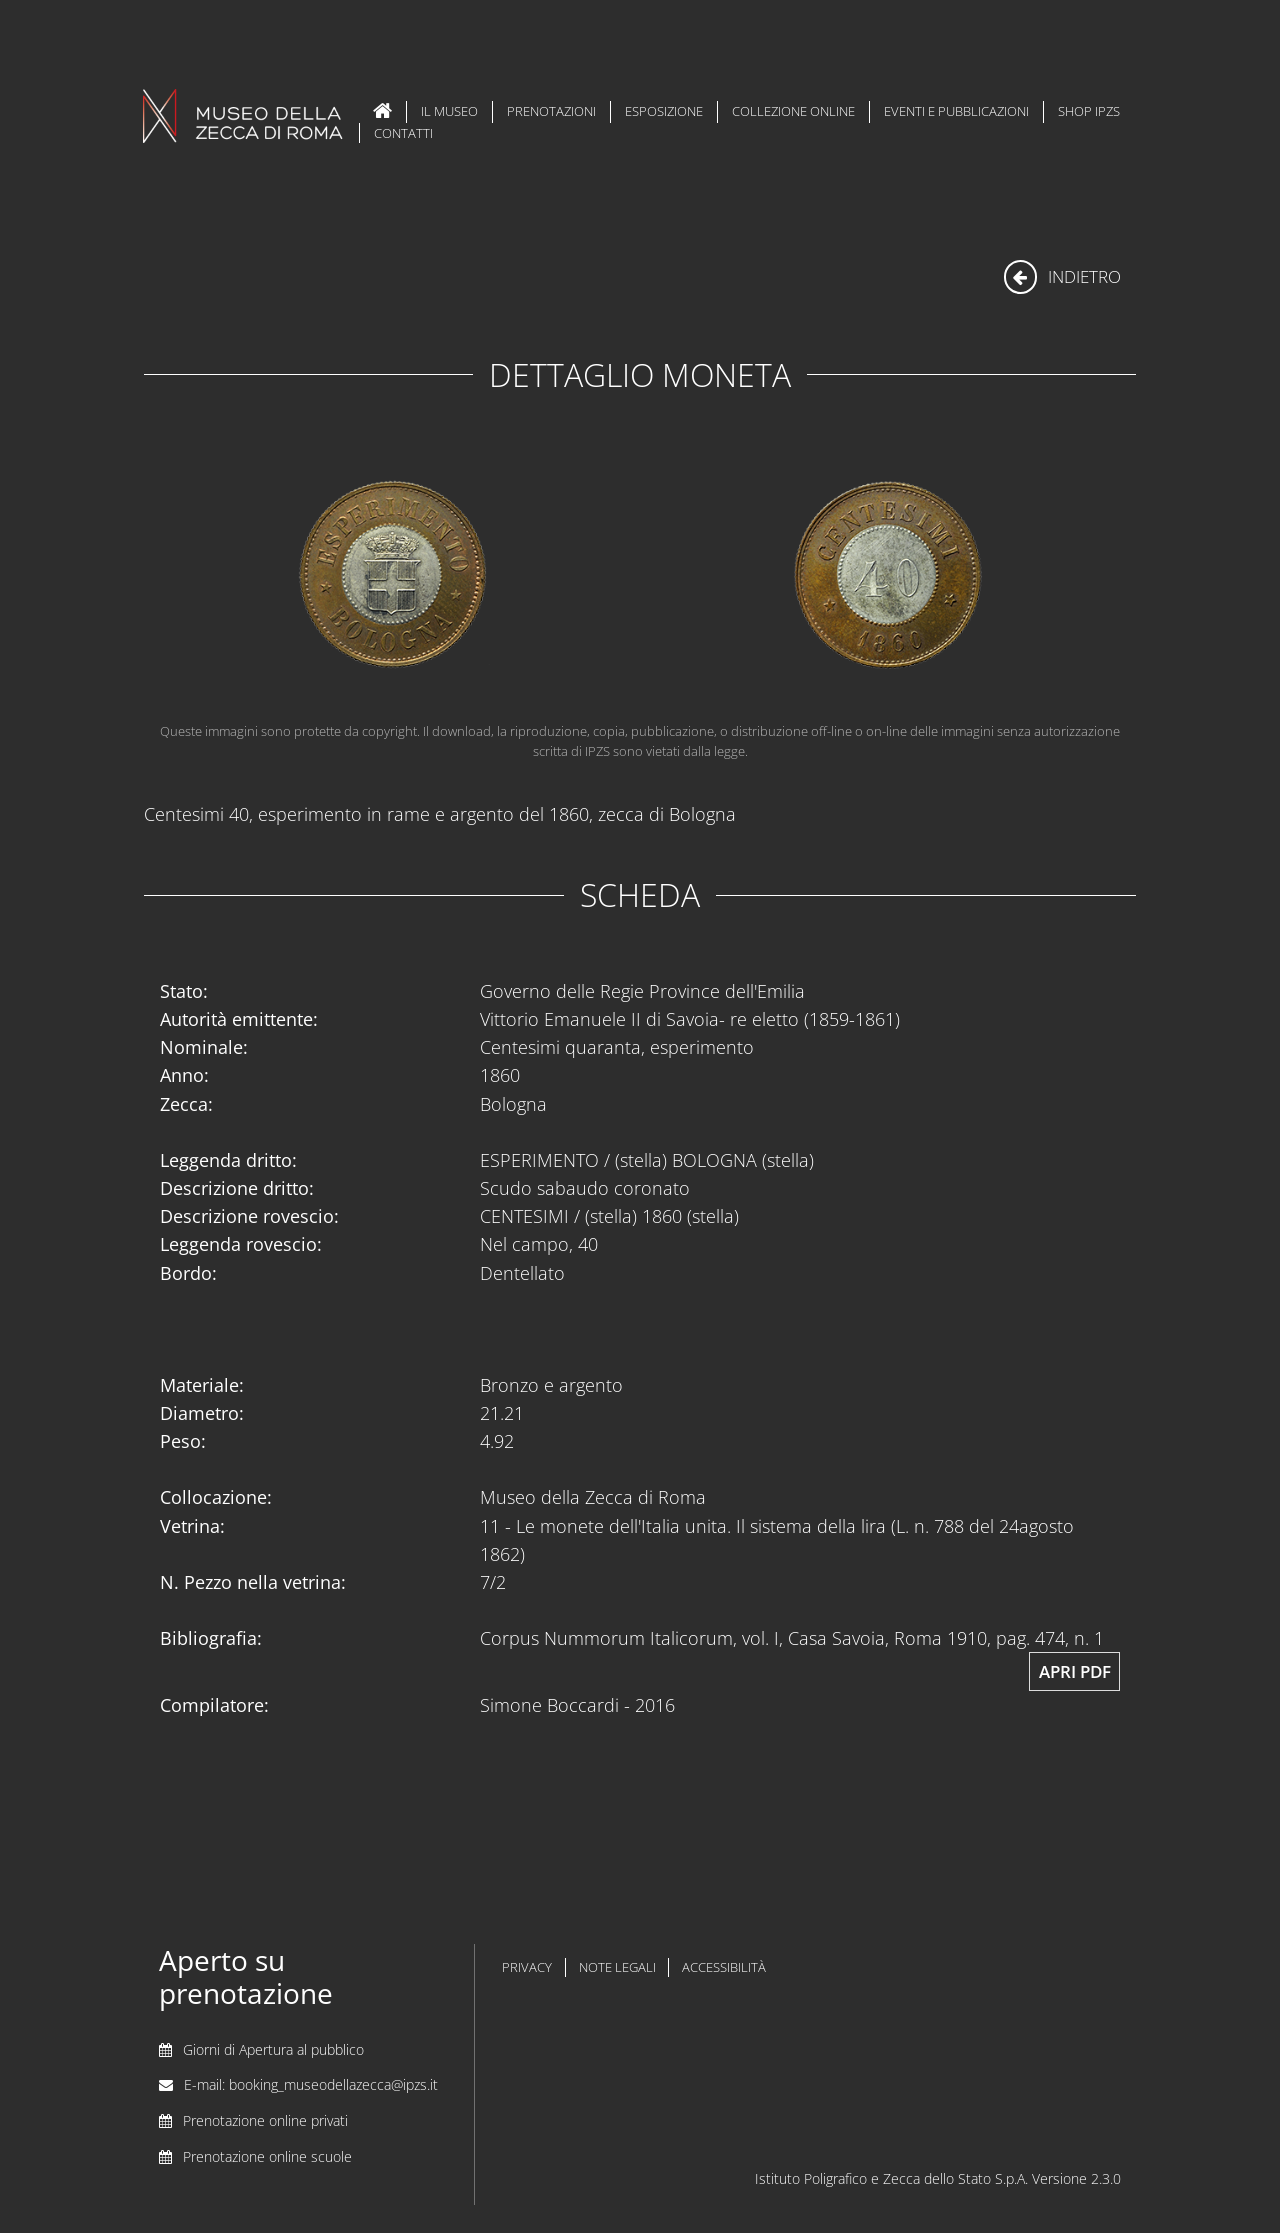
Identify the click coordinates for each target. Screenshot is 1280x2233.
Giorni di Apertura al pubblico (273, 2049)
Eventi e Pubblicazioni (956, 111)
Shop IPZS (1089, 111)
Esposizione (664, 111)
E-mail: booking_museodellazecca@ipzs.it (311, 2084)
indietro (1062, 276)
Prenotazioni (551, 111)
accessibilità (724, 1967)
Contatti (403, 133)
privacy (527, 1967)
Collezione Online (793, 111)
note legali (617, 1967)
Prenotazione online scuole (267, 2156)
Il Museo (449, 111)
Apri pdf (1075, 1671)
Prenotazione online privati (265, 2120)
